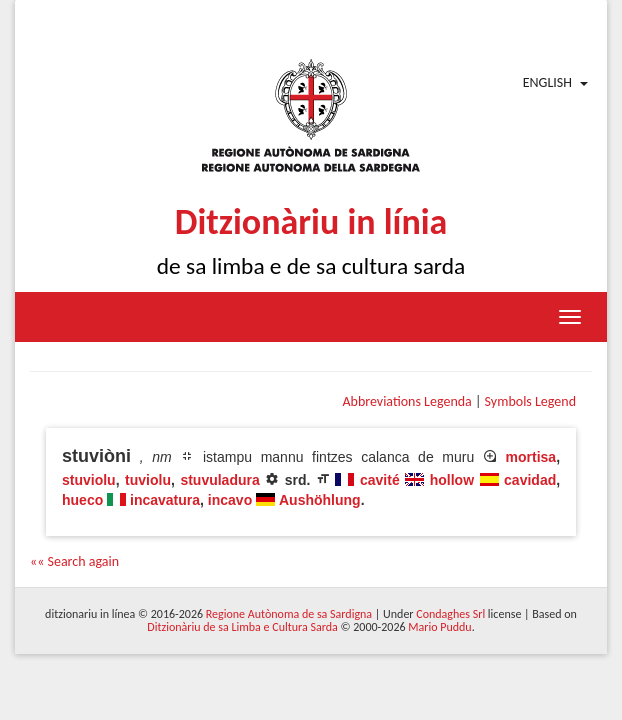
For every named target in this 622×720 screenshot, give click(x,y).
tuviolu (148, 480)
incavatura (165, 500)
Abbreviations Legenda (406, 401)
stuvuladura (219, 480)
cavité (380, 480)
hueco (82, 500)
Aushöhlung (320, 500)
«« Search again (74, 561)
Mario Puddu (439, 627)
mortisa (531, 457)
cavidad (530, 480)
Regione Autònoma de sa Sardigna (289, 614)
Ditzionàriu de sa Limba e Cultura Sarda (242, 627)
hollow (452, 480)
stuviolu (89, 480)
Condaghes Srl (450, 614)
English (547, 82)
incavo (230, 500)
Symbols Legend (530, 401)
